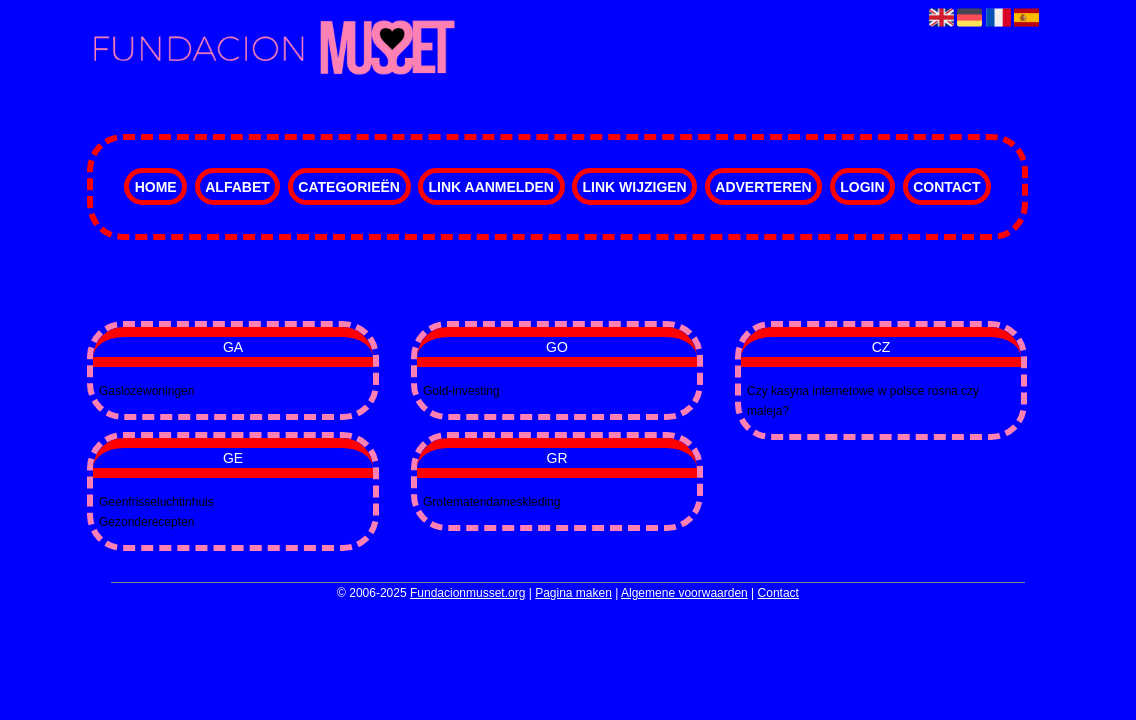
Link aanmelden (490, 187)
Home (156, 187)
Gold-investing (461, 391)
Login (862, 187)
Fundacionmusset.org (467, 593)
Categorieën (349, 187)
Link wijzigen (635, 187)
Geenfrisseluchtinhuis (156, 502)
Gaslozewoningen (146, 391)
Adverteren (763, 187)
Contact (946, 187)
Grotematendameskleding (491, 502)
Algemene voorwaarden (684, 593)
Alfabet (237, 187)
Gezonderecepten (146, 522)
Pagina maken (573, 593)
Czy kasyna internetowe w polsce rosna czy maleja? (863, 401)
